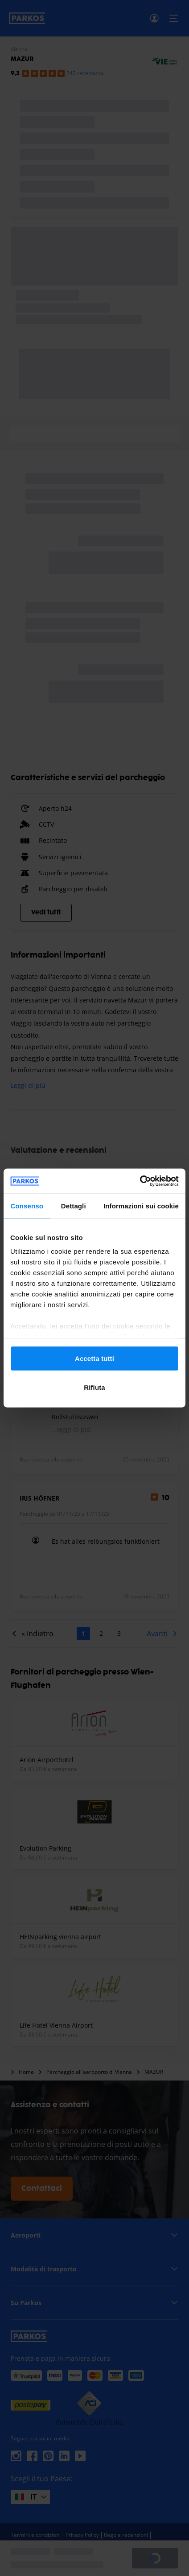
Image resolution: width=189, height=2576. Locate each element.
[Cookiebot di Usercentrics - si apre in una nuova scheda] (140, 1181)
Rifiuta (94, 1387)
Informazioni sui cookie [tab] (141, 1205)
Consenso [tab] (27, 1205)
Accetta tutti (94, 1358)
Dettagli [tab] (73, 1205)
